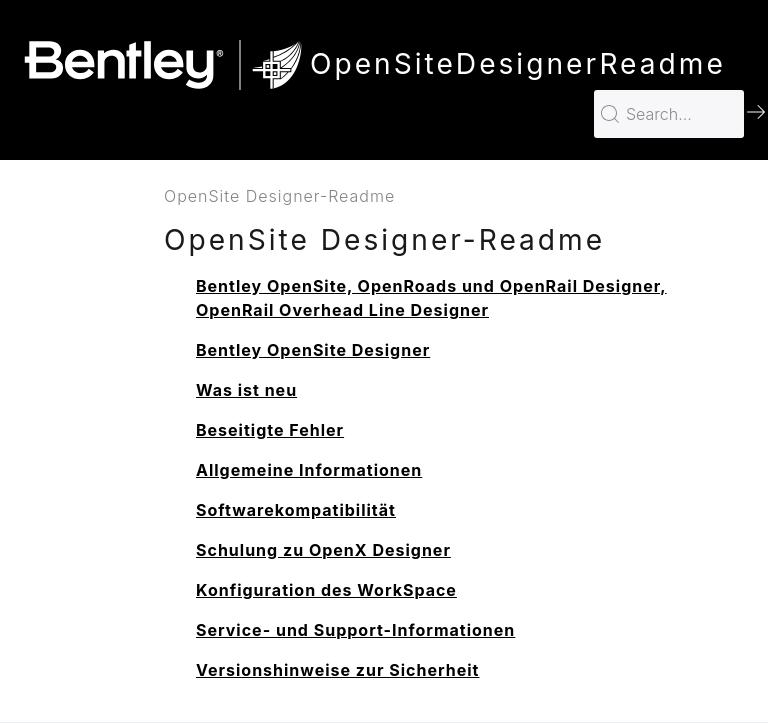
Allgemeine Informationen (309, 470)
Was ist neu (246, 390)
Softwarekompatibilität (296, 510)
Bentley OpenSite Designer (313, 350)
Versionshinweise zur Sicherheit (337, 670)
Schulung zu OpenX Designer (323, 550)
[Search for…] (669, 114)
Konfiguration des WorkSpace (326, 590)
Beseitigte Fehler (270, 430)
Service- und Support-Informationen (355, 630)
